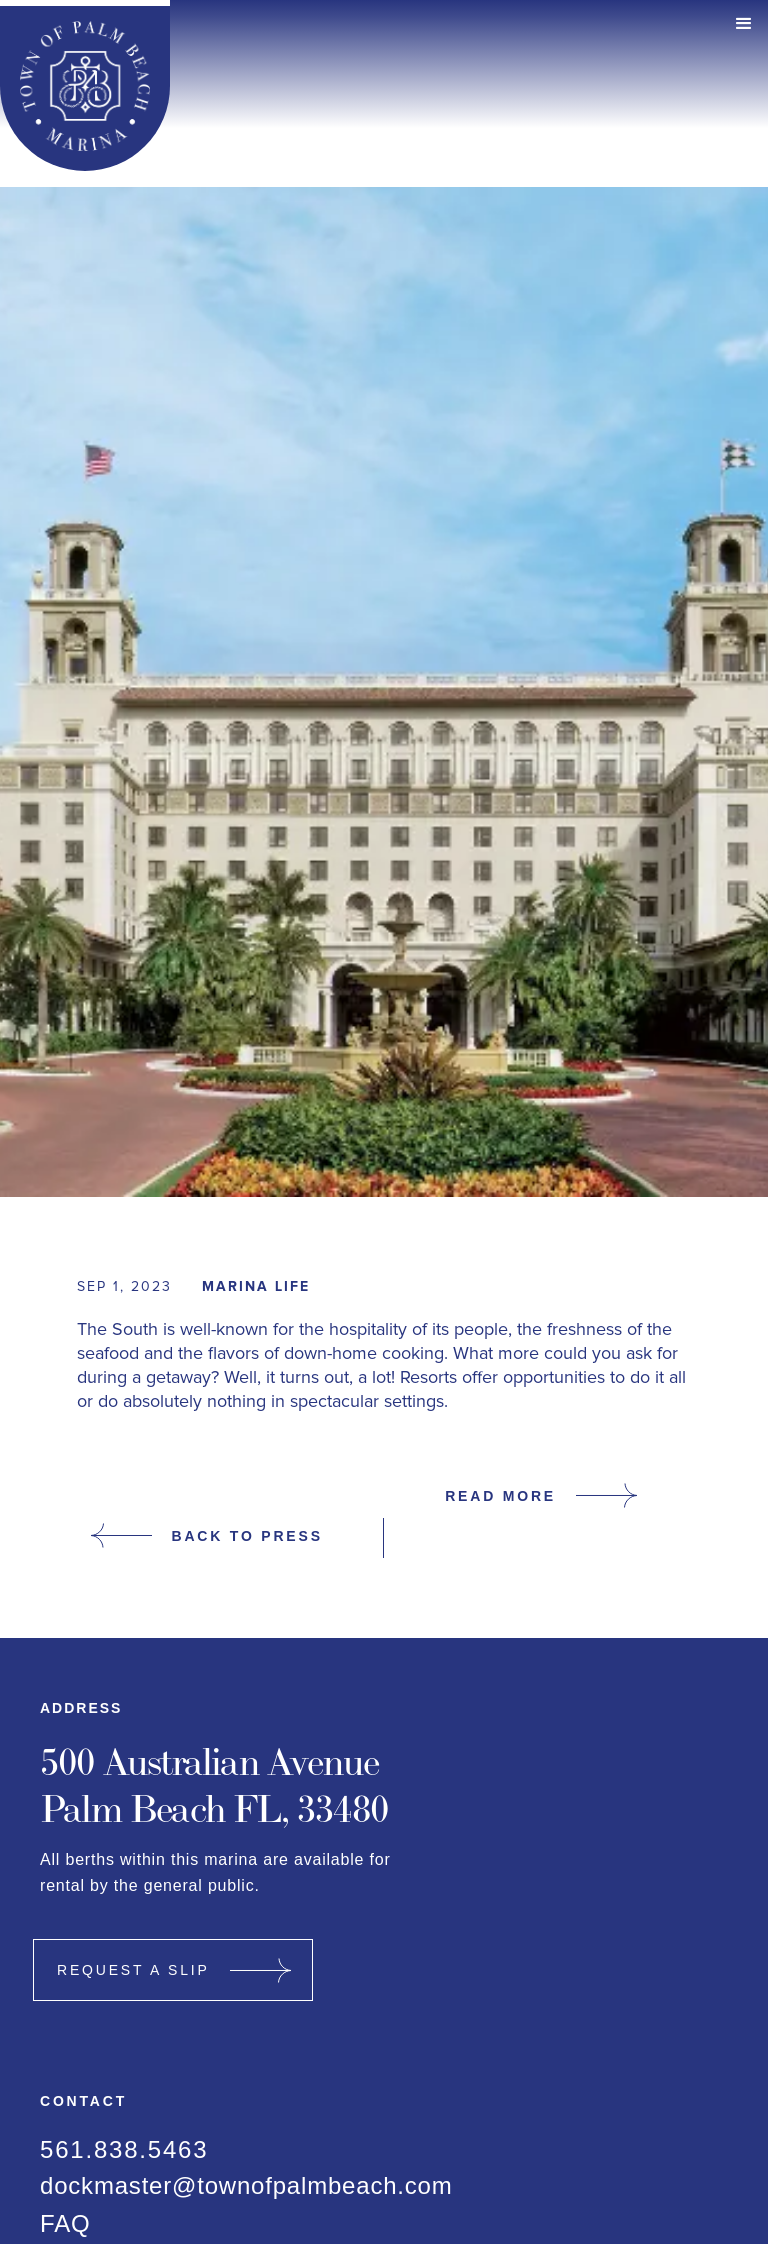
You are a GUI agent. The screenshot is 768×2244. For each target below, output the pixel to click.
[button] (744, 24)
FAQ (65, 2224)
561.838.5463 (124, 2149)
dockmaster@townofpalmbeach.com (246, 2185)
